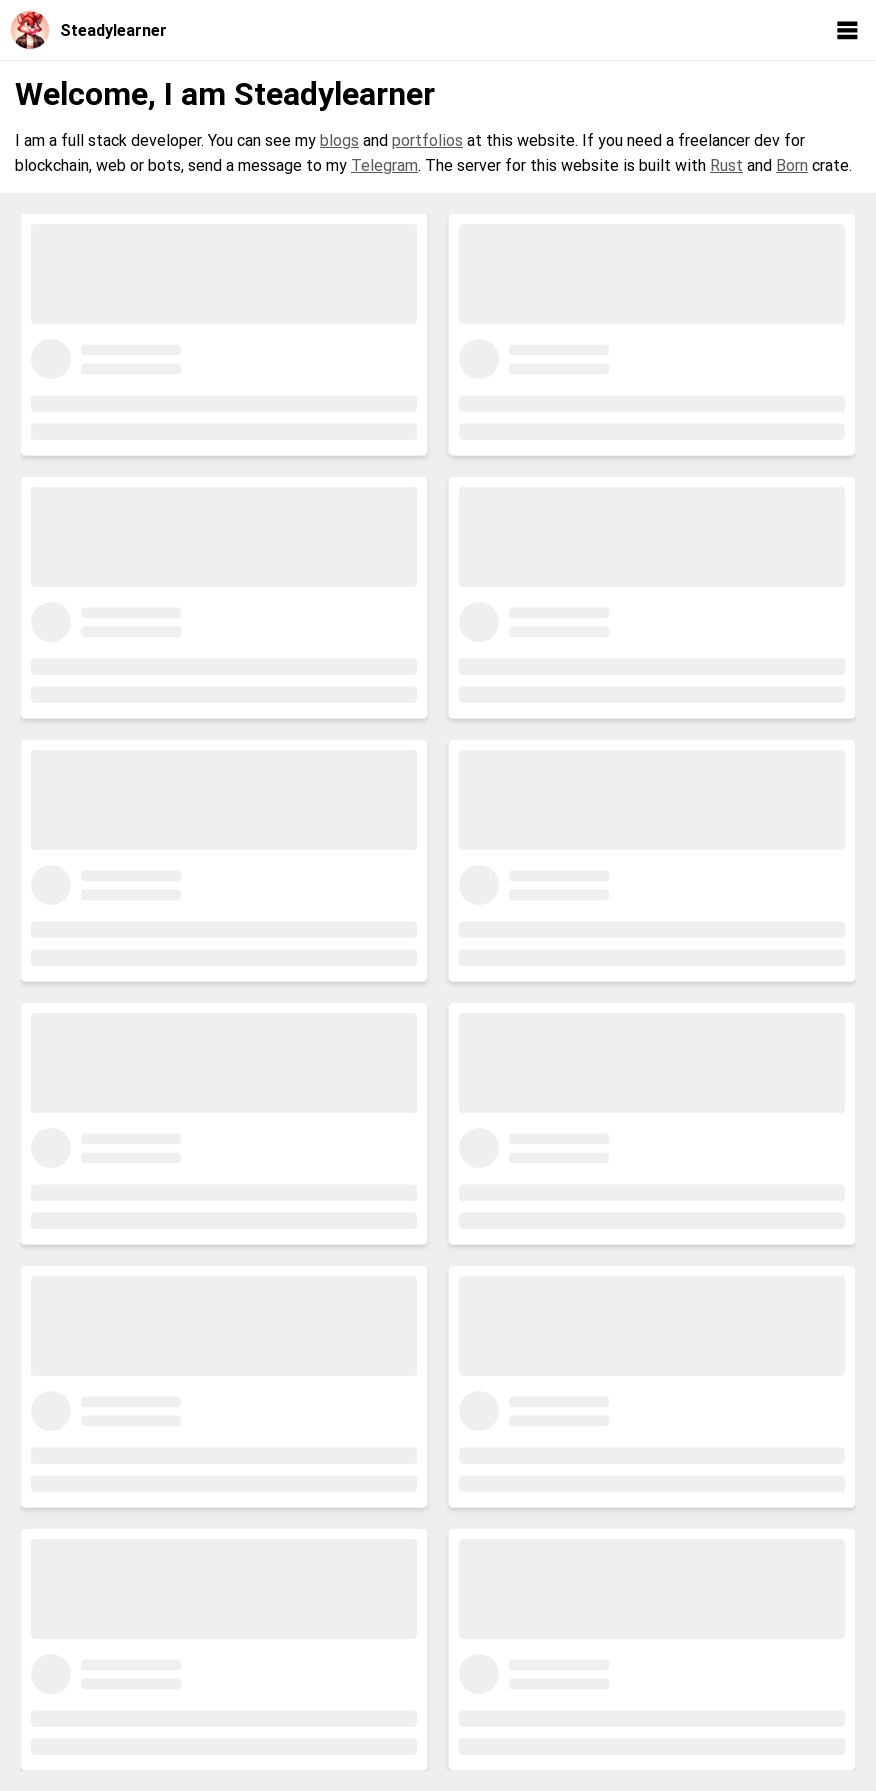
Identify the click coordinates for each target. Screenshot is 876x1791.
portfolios (427, 140)
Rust (726, 165)
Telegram (384, 165)
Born (792, 165)
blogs (339, 140)
